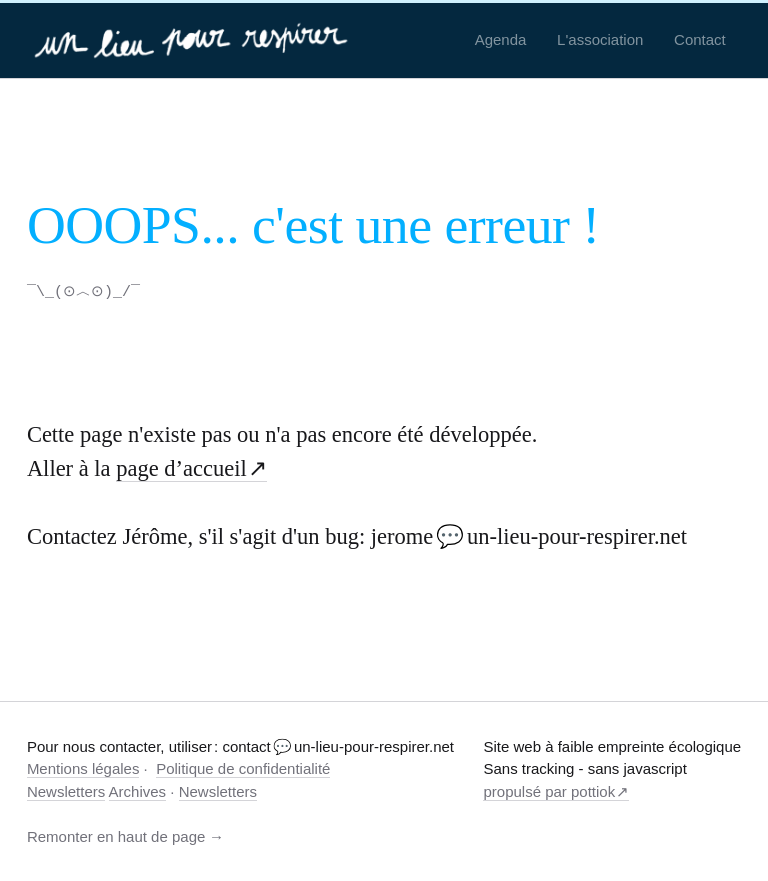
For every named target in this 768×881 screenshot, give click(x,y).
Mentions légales (83, 767)
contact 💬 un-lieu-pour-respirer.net (338, 745)
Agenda (501, 39)
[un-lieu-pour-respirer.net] (193, 40)
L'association (600, 39)
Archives (138, 790)
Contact (700, 39)
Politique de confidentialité (243, 767)
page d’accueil (181, 467)
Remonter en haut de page (116, 835)
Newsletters (66, 790)
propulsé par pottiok (549, 790)
